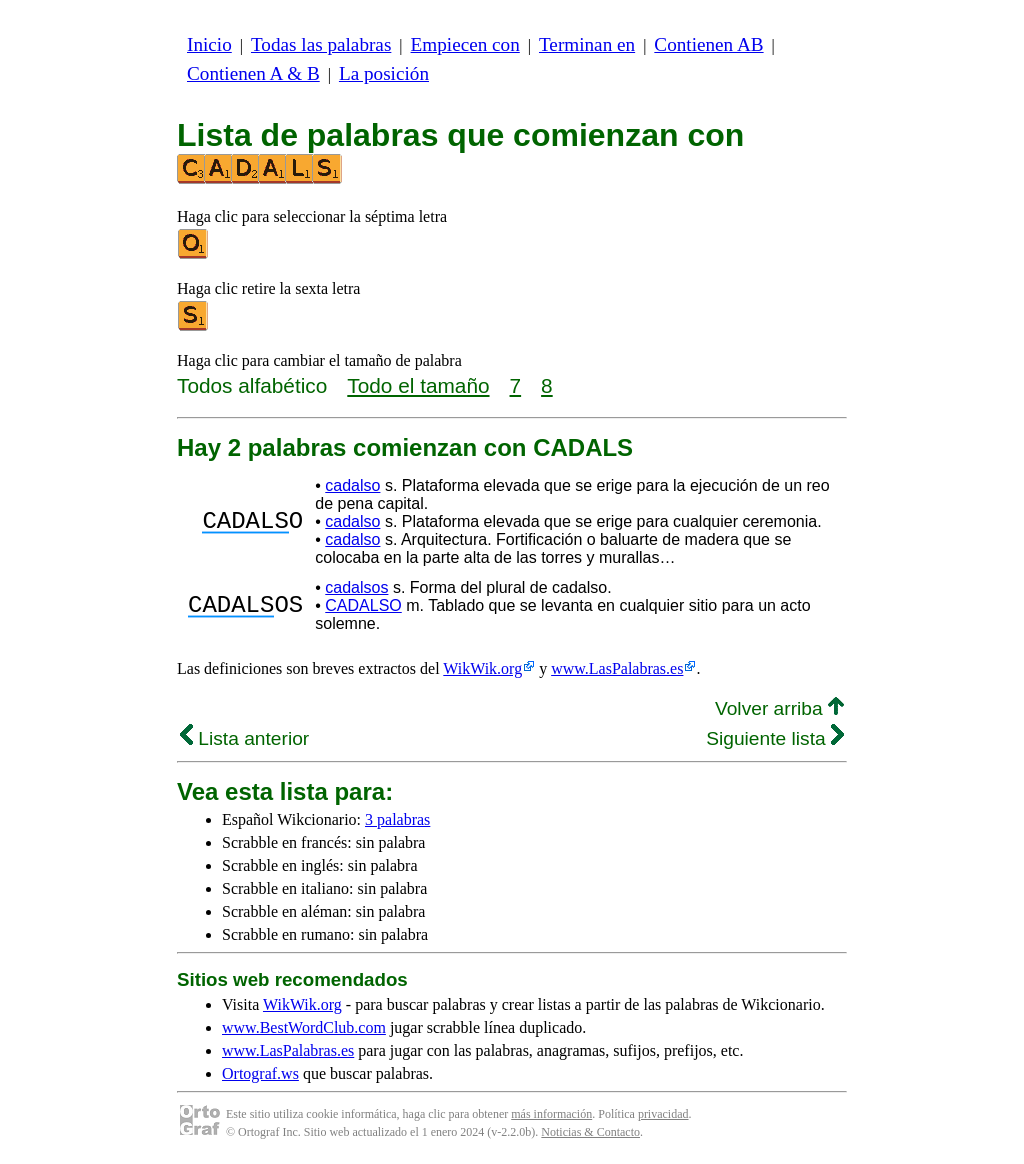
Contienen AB (708, 44)
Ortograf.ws (260, 1073)
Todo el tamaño (418, 385)
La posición (384, 73)
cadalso (352, 485)
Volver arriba (779, 708)
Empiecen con (465, 44)
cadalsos (356, 587)
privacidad (663, 1114)
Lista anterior (244, 738)
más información (551, 1114)
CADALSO (363, 605)
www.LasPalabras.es (617, 668)
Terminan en (587, 44)
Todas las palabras (321, 44)
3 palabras (397, 819)
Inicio (209, 44)
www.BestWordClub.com (304, 1027)
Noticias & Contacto (590, 1132)
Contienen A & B (253, 73)
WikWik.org (482, 668)
